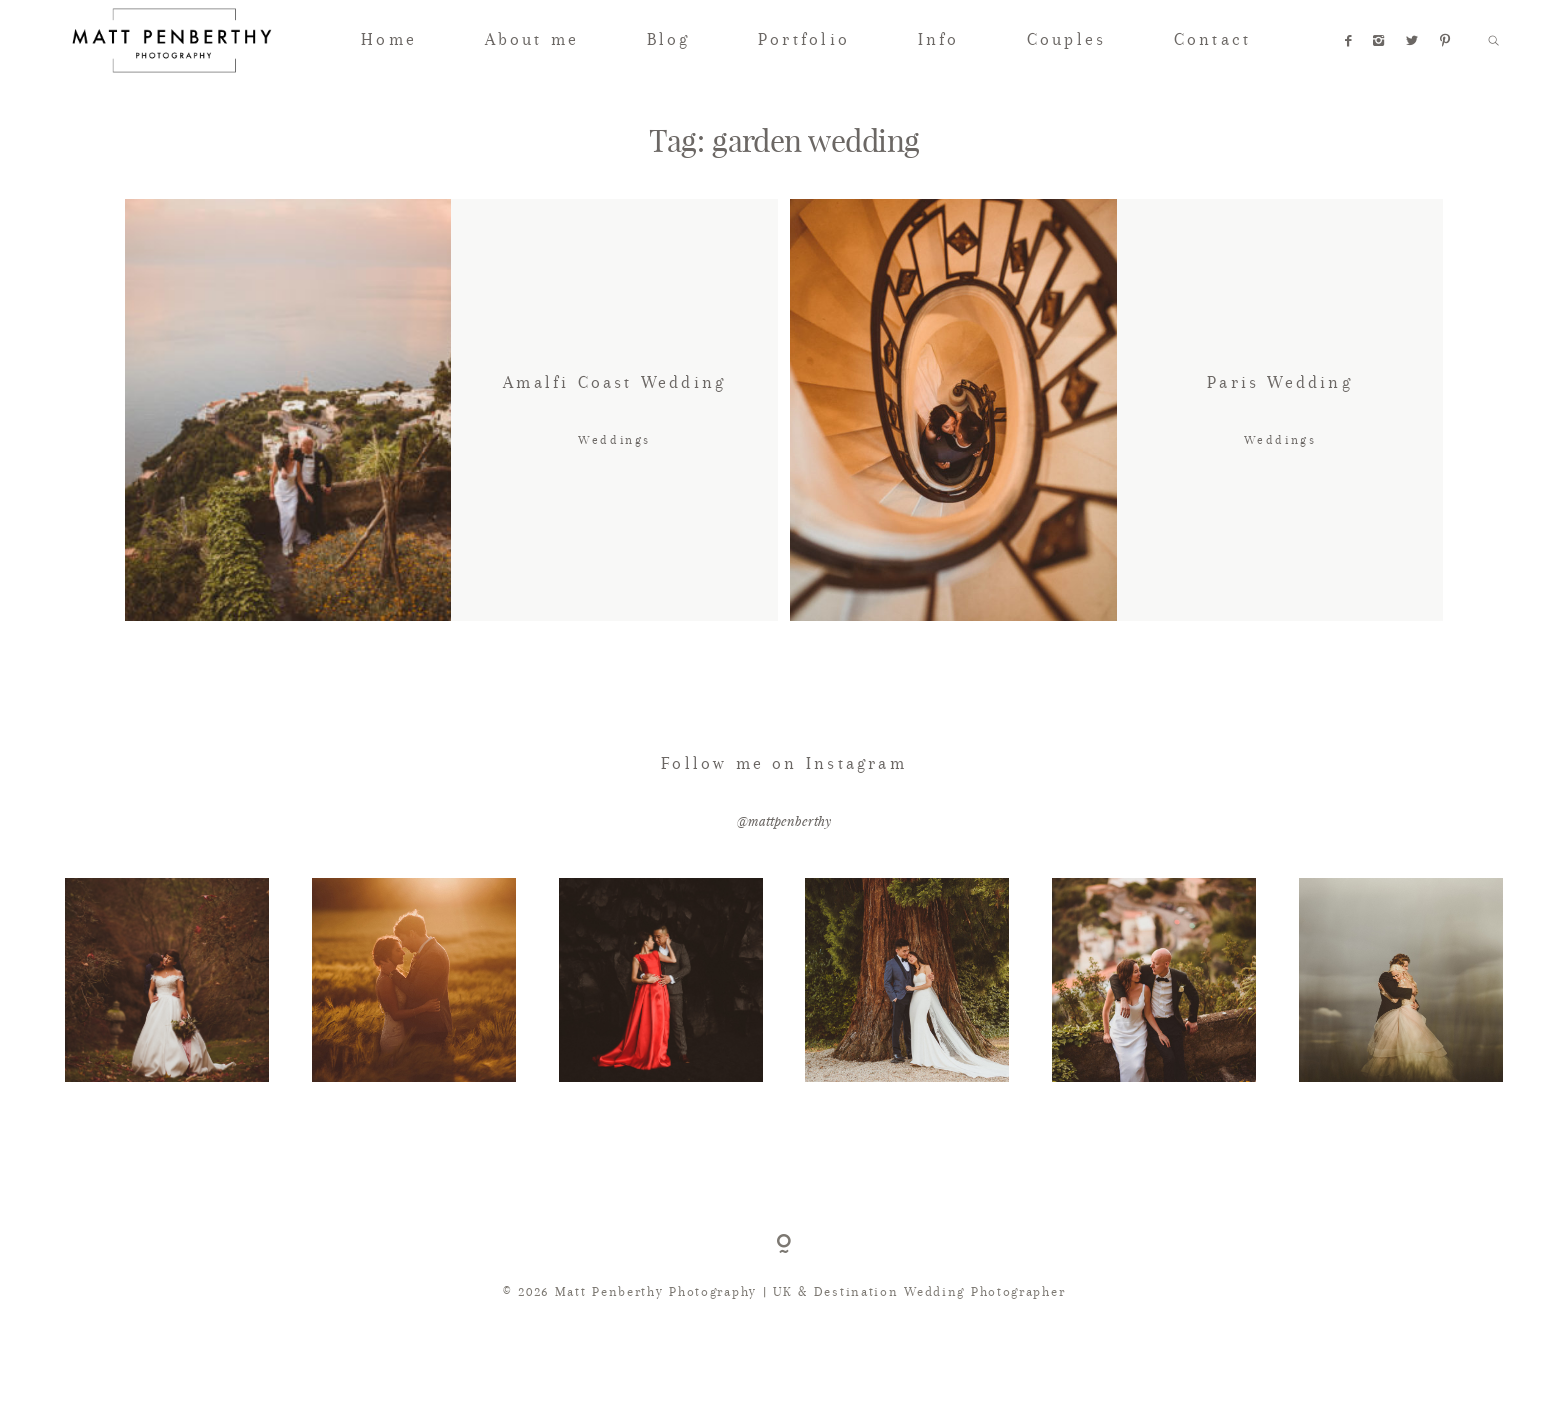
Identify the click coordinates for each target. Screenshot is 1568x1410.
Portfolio (804, 39)
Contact (1212, 39)
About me (532, 39)
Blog (669, 39)
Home (389, 39)
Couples (1066, 39)
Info (939, 39)
